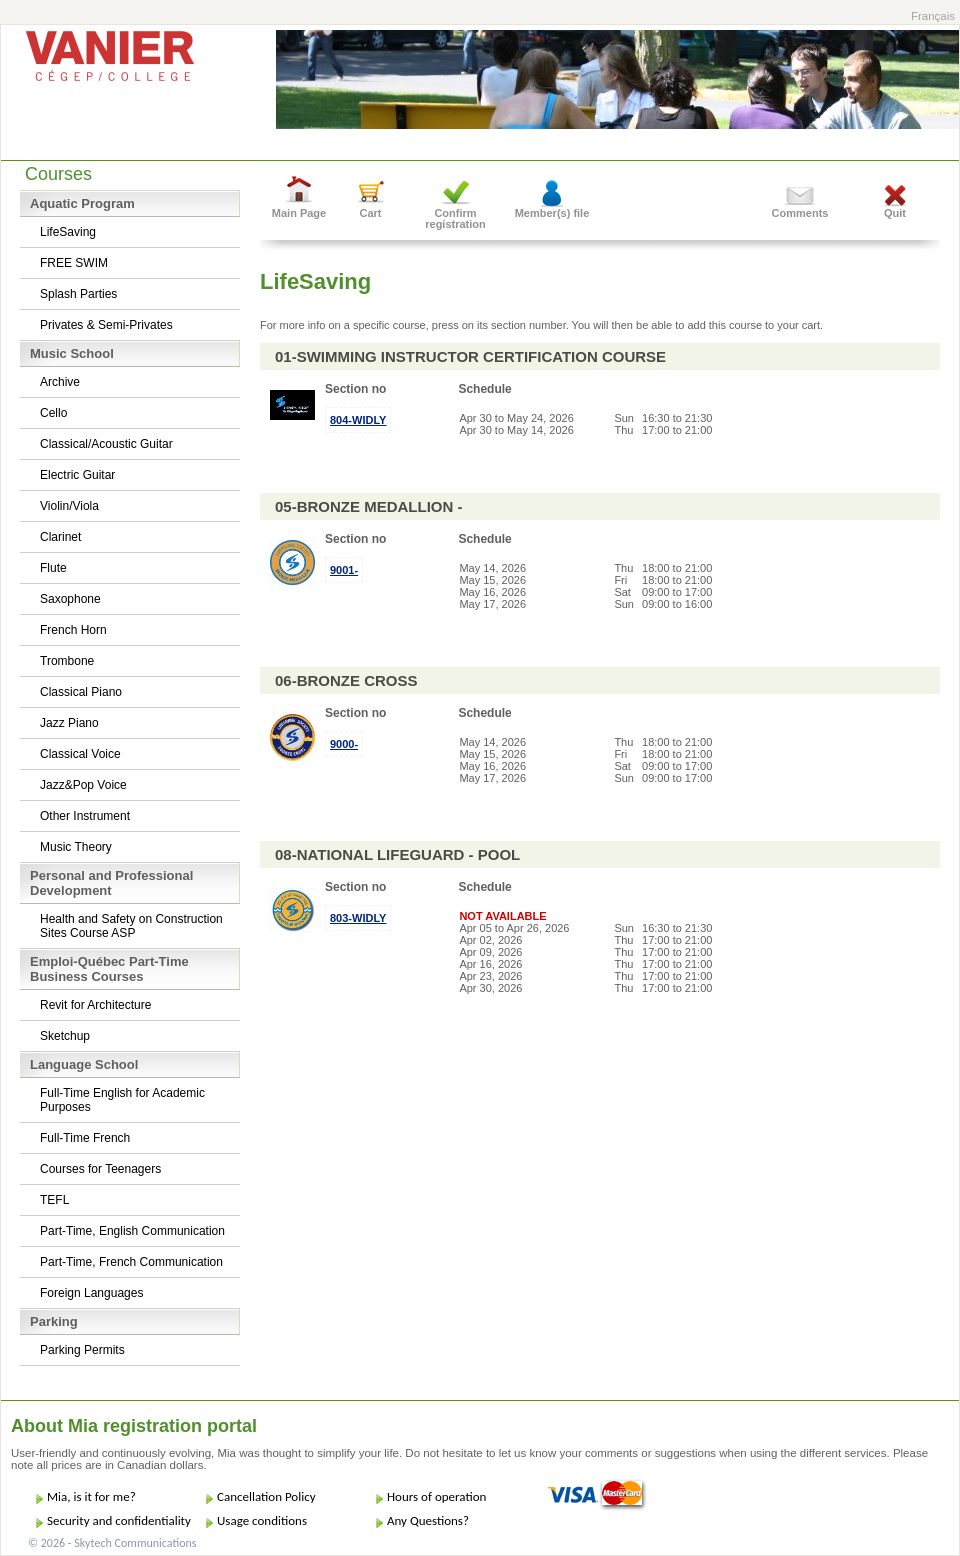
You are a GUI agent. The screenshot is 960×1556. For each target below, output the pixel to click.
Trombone (67, 661)
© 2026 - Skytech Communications (112, 1543)
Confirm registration (455, 218)
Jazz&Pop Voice (83, 785)
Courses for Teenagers (100, 1169)
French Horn (73, 630)
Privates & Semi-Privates (106, 325)
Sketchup (65, 1036)
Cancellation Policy (266, 1496)
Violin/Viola (69, 506)
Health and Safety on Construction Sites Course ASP (131, 926)
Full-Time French (85, 1138)
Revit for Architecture (95, 1005)
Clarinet (60, 537)
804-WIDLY (358, 420)
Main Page (299, 213)
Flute (53, 568)
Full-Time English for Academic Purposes (122, 1100)
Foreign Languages (91, 1293)
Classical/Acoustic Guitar (106, 444)
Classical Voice (80, 754)
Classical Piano (81, 692)
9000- (344, 744)
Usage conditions (262, 1520)
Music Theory (76, 847)
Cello (53, 413)
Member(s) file (552, 213)
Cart (370, 213)
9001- (344, 570)
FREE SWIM (74, 263)
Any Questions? (428, 1520)
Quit (895, 213)
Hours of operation (436, 1496)
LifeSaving (68, 232)
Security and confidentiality (119, 1520)
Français (933, 16)
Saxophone (70, 599)
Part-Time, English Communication (132, 1231)
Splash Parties (78, 294)
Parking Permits (82, 1350)
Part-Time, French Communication (131, 1262)
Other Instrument (85, 816)
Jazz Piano (69, 723)
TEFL (54, 1200)
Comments (800, 213)
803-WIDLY (358, 918)
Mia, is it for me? (91, 1496)
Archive (60, 382)
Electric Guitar (77, 475)
